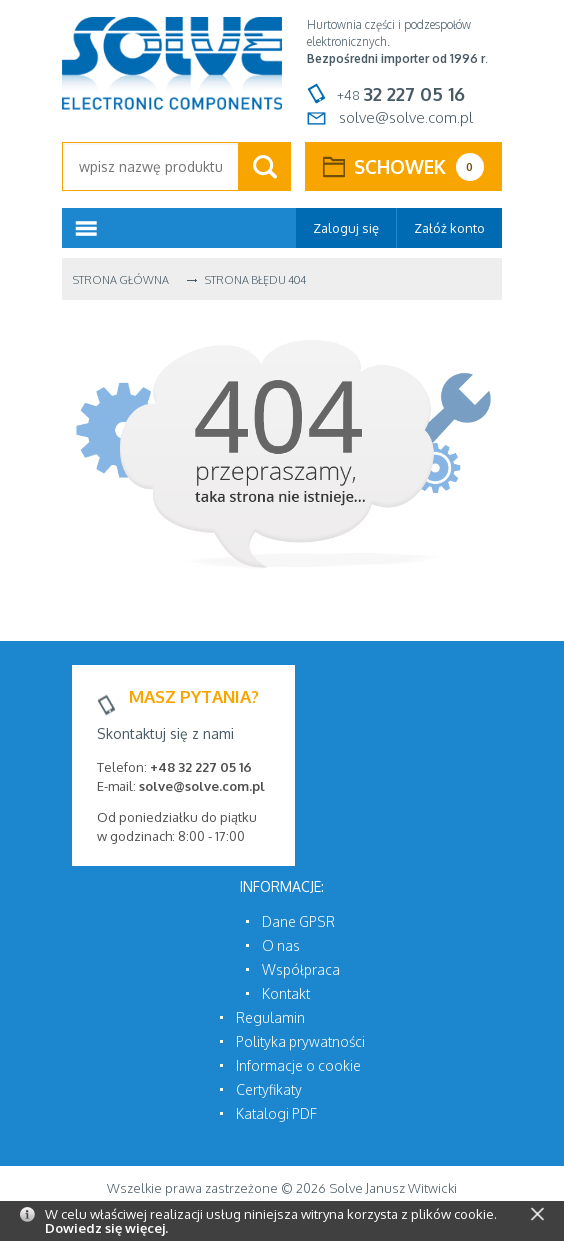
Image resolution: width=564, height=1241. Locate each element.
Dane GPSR (298, 921)
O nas (281, 945)
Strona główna (121, 280)
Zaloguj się (346, 228)
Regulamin (270, 1017)
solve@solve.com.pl (406, 117)
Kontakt (286, 993)
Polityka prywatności (300, 1041)
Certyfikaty (269, 1089)
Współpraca (301, 969)
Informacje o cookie (298, 1065)
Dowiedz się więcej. (106, 1228)
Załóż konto (449, 228)
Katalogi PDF (276, 1113)
